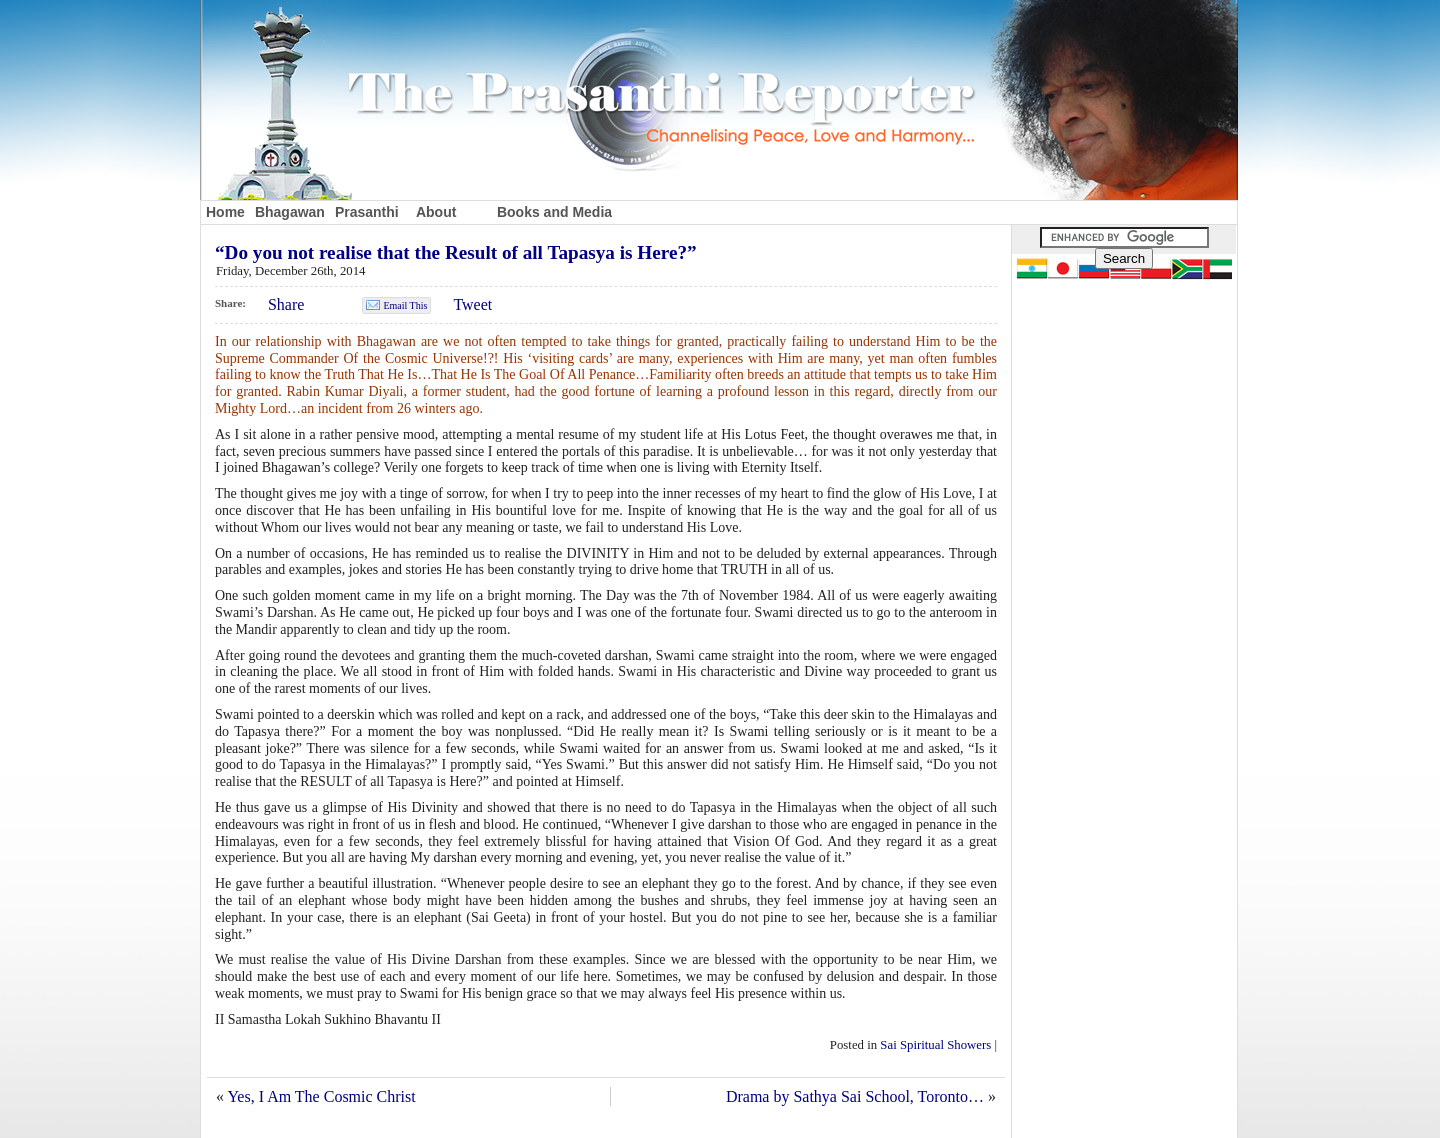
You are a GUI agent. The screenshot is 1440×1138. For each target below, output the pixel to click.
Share (286, 304)
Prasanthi (367, 212)
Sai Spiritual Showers (935, 1045)
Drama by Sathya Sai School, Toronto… (855, 1096)
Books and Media (554, 212)
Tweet (472, 304)
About (436, 212)
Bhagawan (290, 212)
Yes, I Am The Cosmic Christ (321, 1096)
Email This (405, 305)
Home (225, 212)
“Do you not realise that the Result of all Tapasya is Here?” (456, 252)
